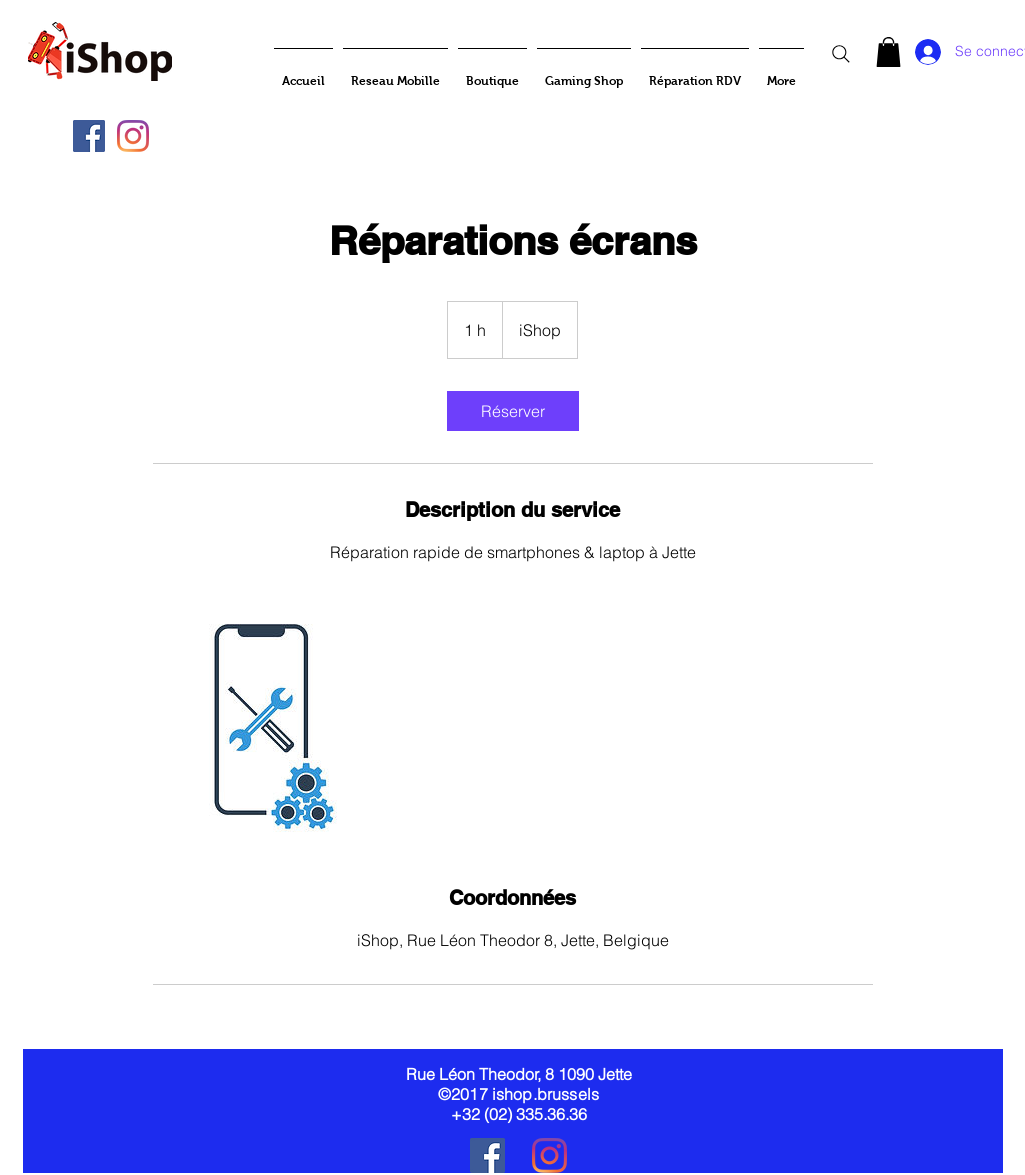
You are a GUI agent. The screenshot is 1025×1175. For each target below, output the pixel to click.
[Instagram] (133, 136)
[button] (888, 52)
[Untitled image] (269, 724)
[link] (513, 411)
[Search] (841, 54)
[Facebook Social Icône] (89, 136)
